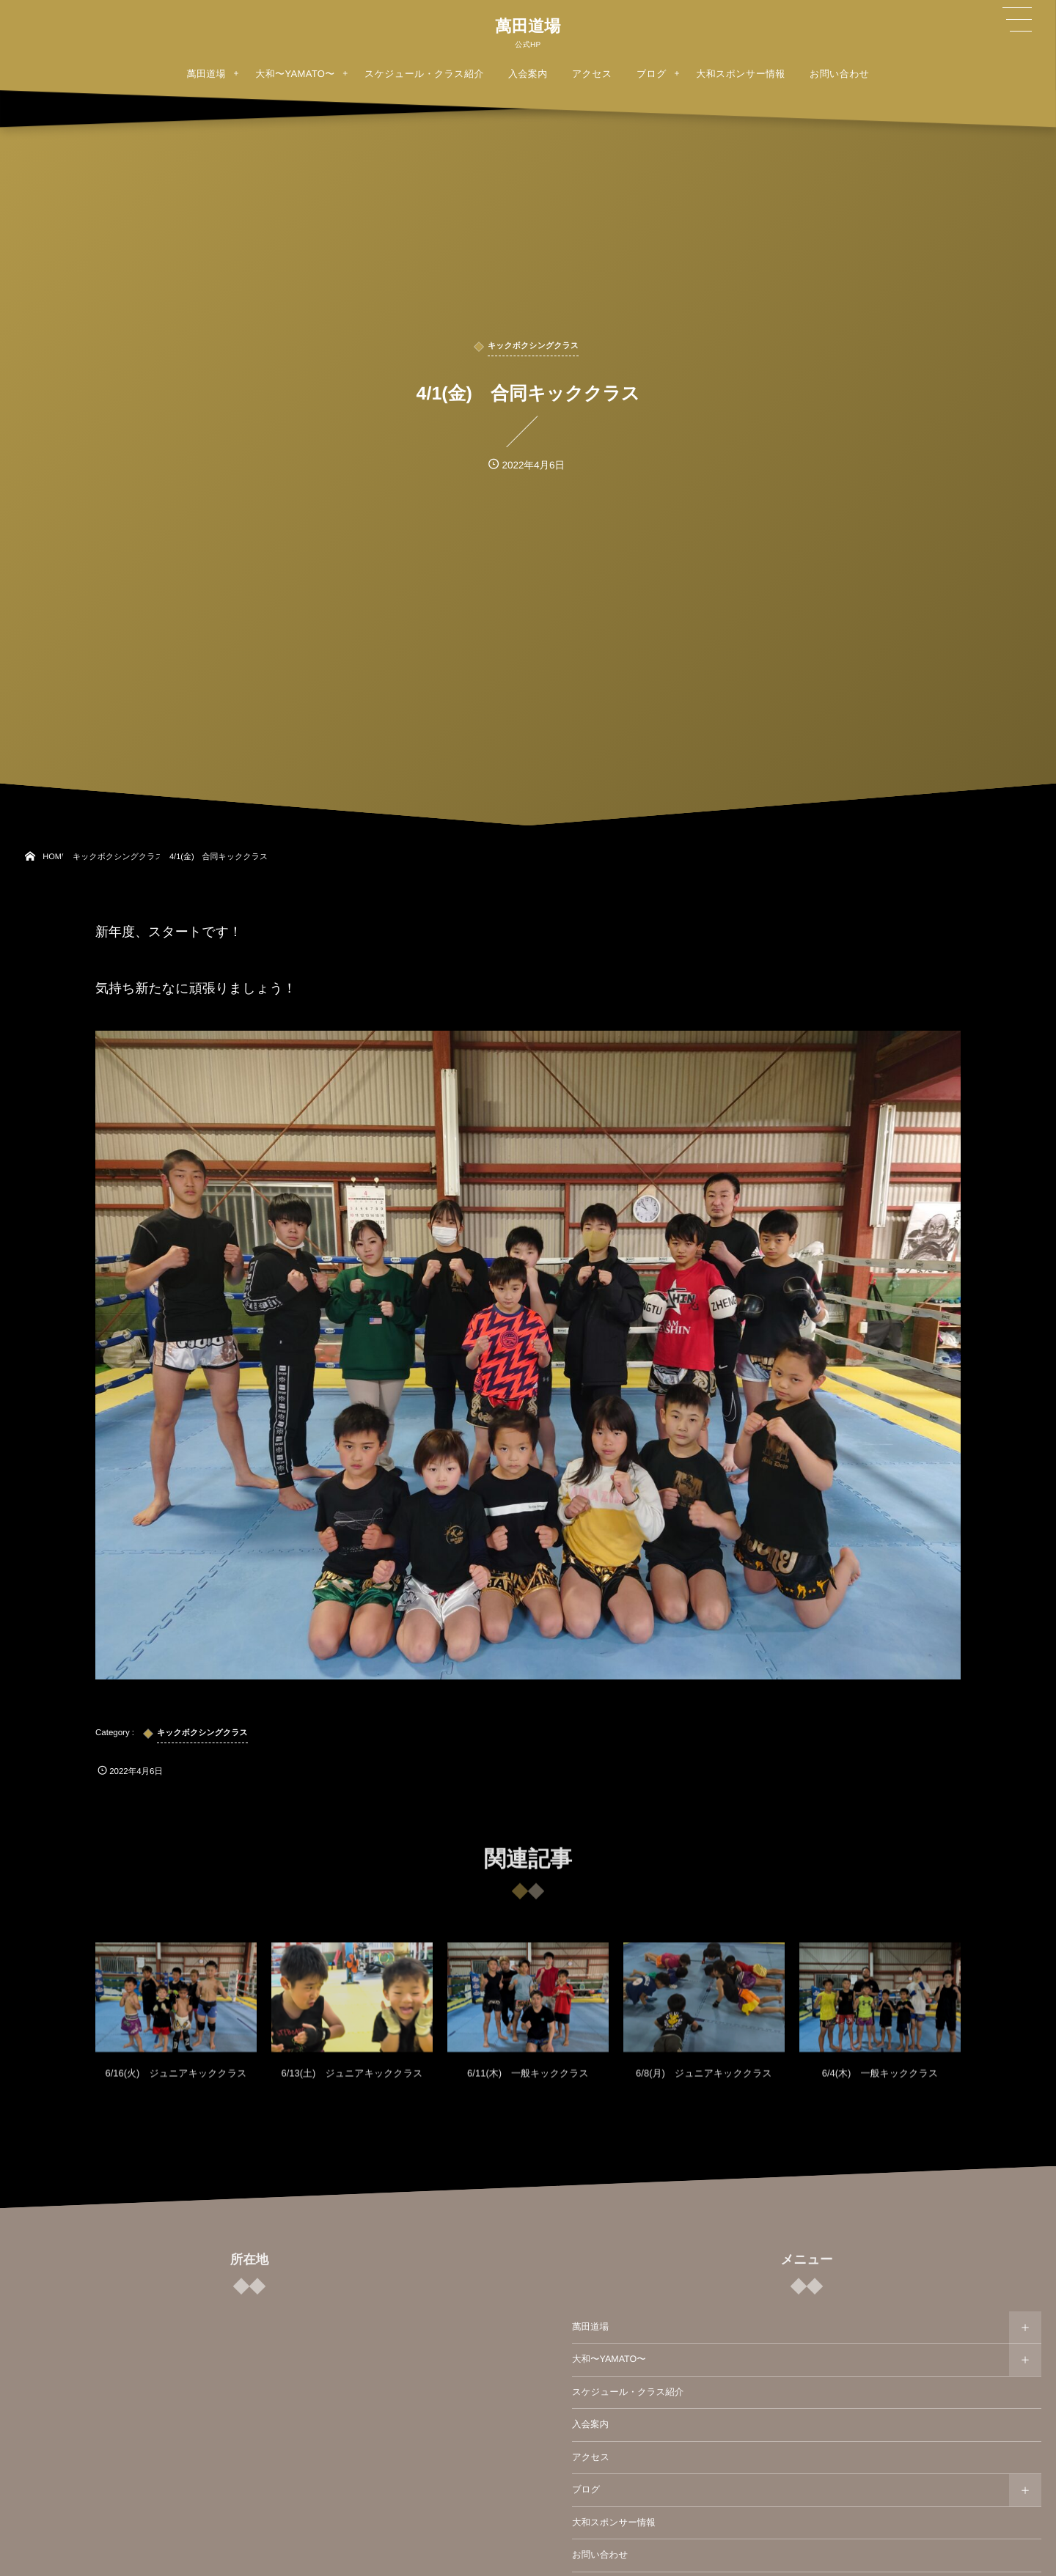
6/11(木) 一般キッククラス (528, 2083)
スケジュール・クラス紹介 (627, 2392)
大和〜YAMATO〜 (609, 2359)
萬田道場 (527, 26)
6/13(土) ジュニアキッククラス (351, 2083)
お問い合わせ (600, 2555)
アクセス (590, 2457)
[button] (1017, 20)
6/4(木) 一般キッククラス (880, 2083)
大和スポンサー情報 (614, 2522)
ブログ (586, 2489)
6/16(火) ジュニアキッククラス (175, 2083)
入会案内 (590, 2424)
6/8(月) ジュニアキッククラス (704, 2083)
